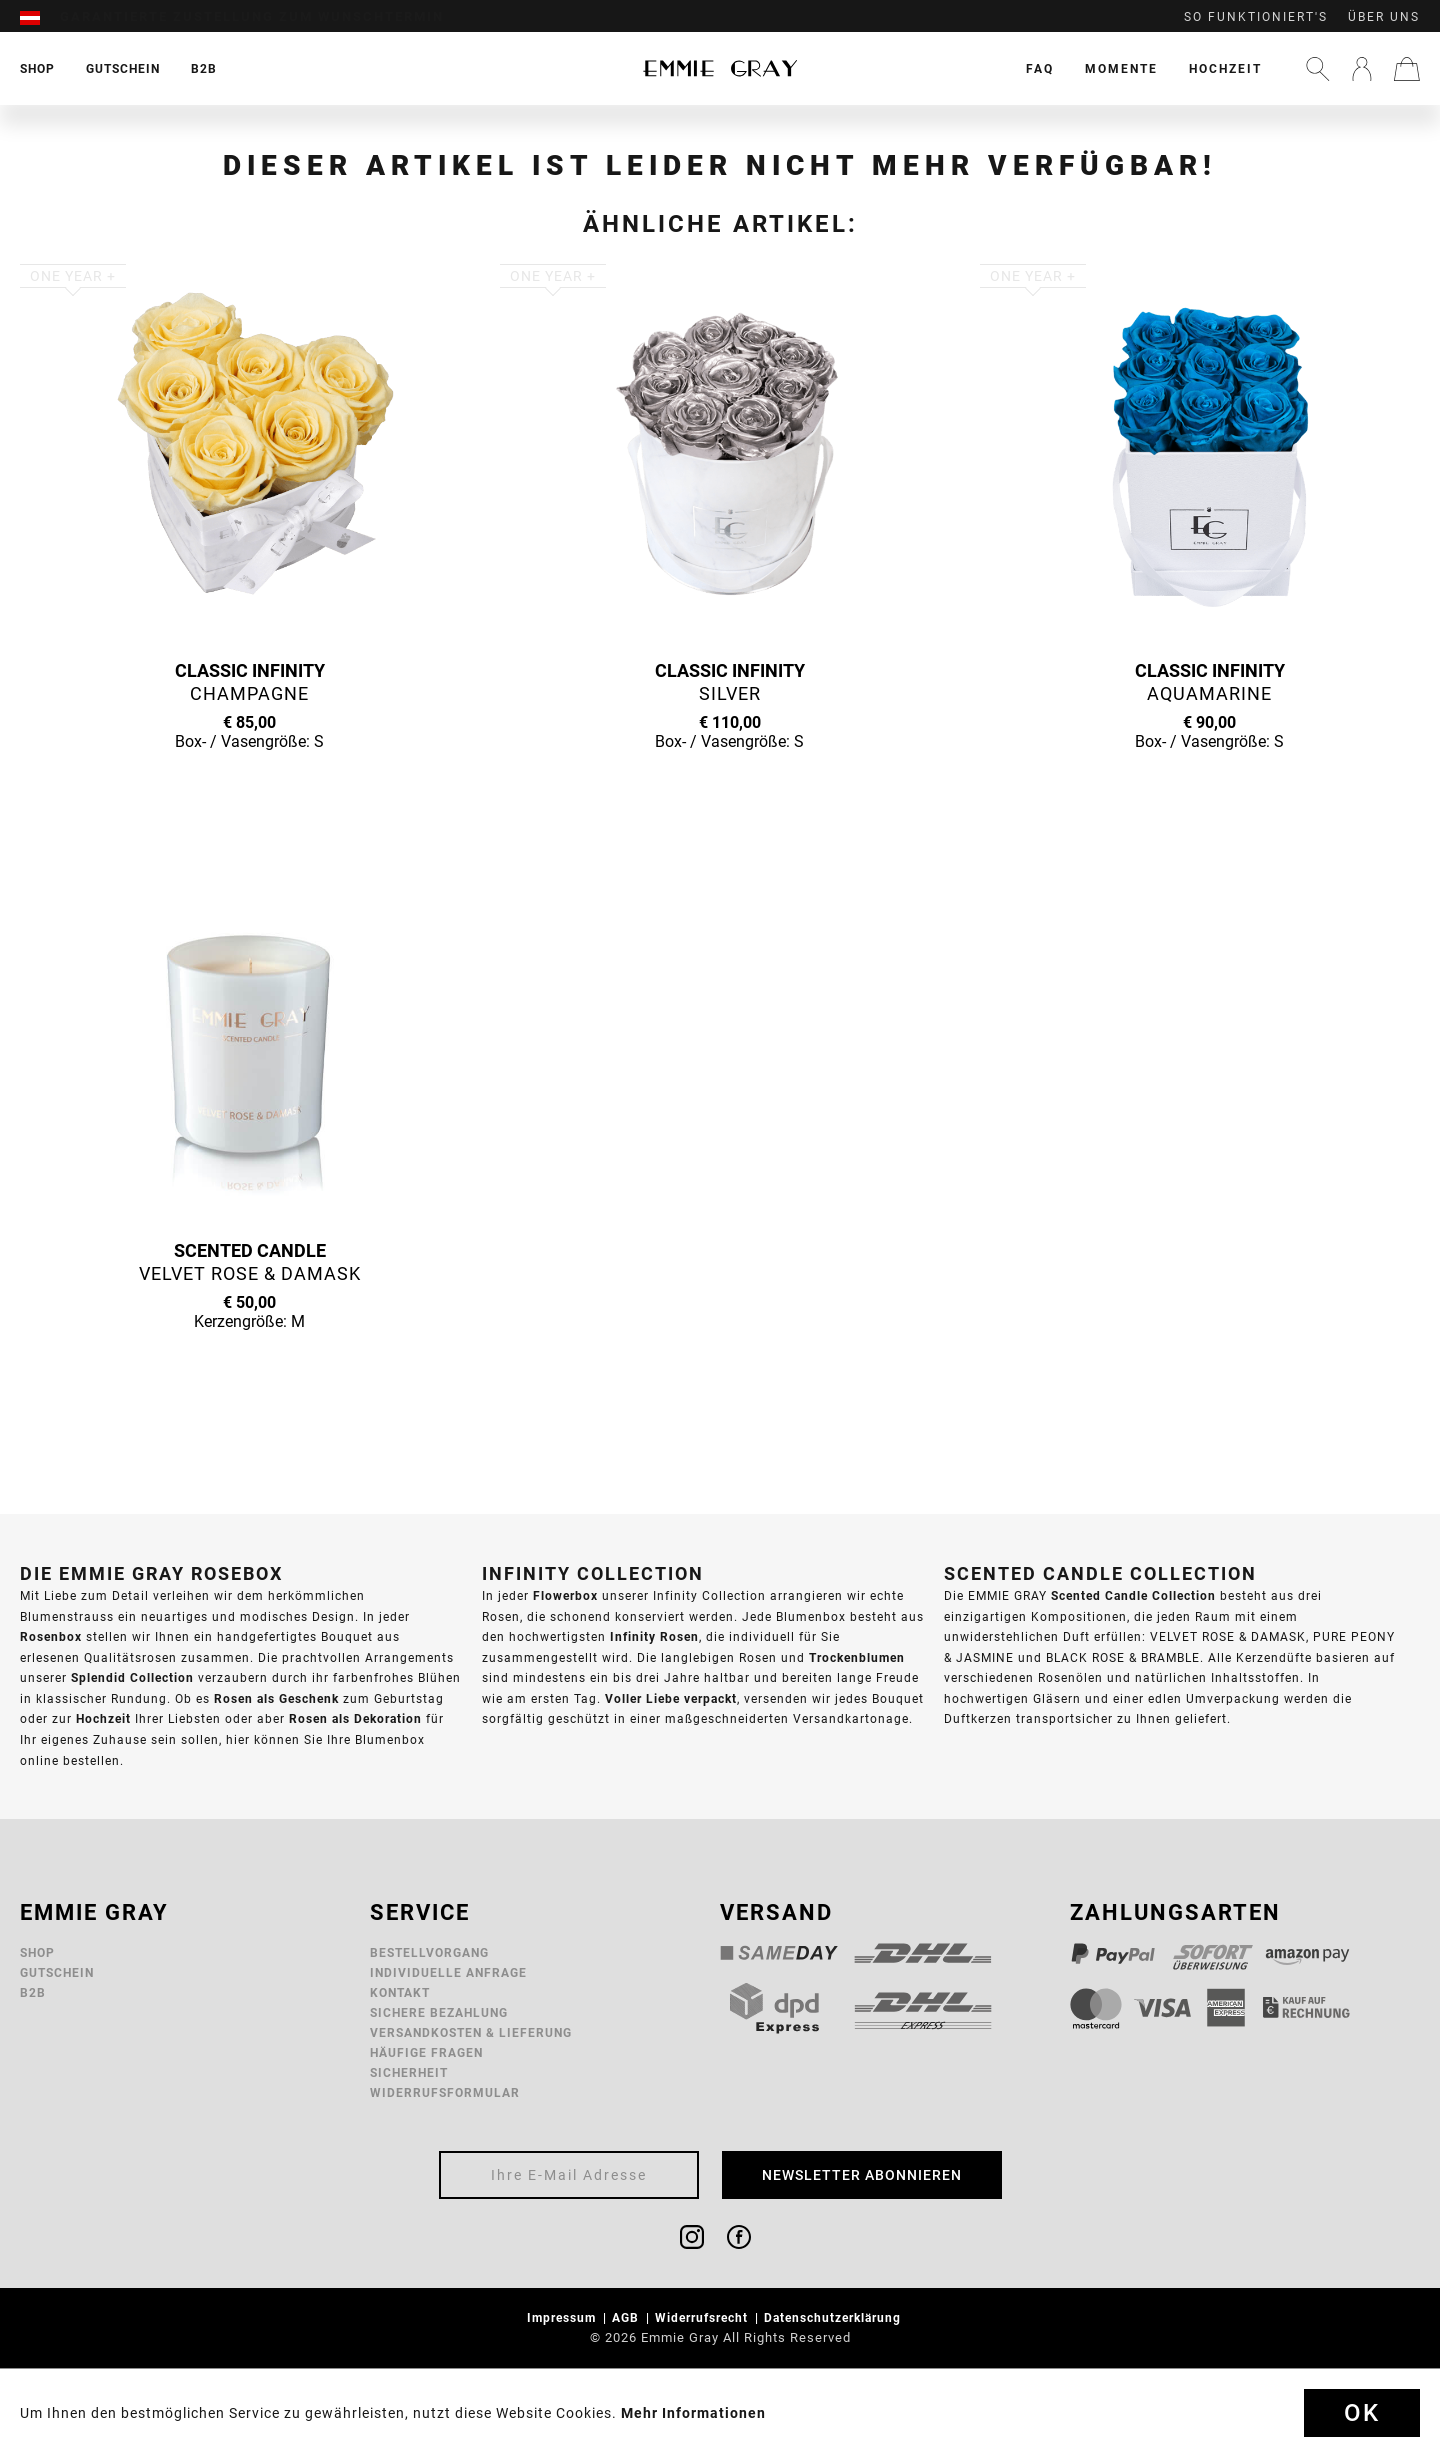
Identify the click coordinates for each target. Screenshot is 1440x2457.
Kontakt (400, 1992)
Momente (1121, 68)
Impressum (563, 2317)
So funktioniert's (1256, 17)
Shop (37, 1952)
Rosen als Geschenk (276, 1698)
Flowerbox (565, 1595)
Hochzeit (1225, 68)
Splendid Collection (132, 1677)
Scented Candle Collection (1133, 1595)
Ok (1362, 2413)
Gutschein (57, 1972)
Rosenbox (51, 1636)
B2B (33, 1992)
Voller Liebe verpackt (671, 1698)
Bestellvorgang (429, 1952)
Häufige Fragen (426, 2052)
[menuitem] (40, 17)
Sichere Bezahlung (439, 2012)
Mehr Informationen (693, 2413)
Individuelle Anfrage (448, 1972)
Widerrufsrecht (703, 2317)
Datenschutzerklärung (834, 2317)
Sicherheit (409, 2072)
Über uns (1384, 17)
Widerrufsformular (445, 2092)
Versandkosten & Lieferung (471, 2032)
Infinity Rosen (654, 1636)
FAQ (1040, 68)
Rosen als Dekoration (355, 1718)
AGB (627, 2317)
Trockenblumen (857, 1657)
